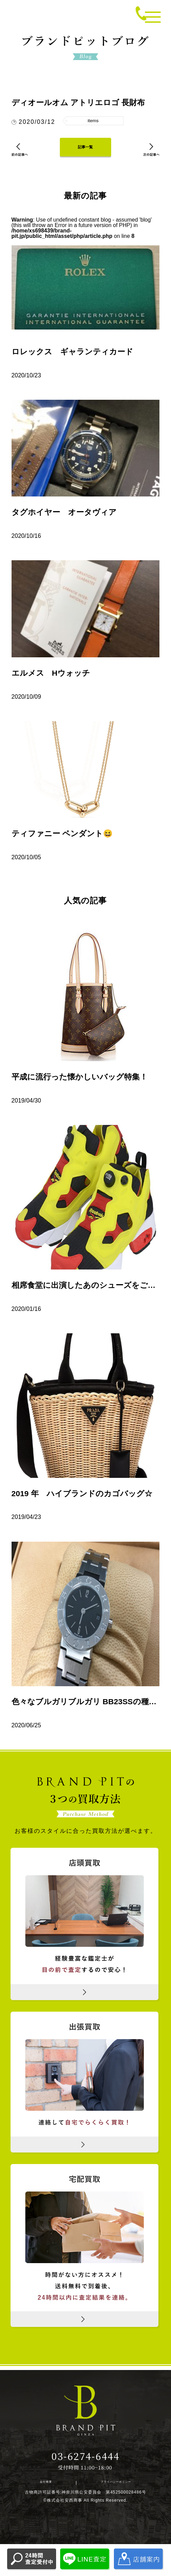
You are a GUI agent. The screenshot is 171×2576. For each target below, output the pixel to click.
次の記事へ (147, 156)
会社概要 (48, 2491)
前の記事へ (24, 156)
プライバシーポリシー (109, 2491)
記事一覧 (85, 151)
